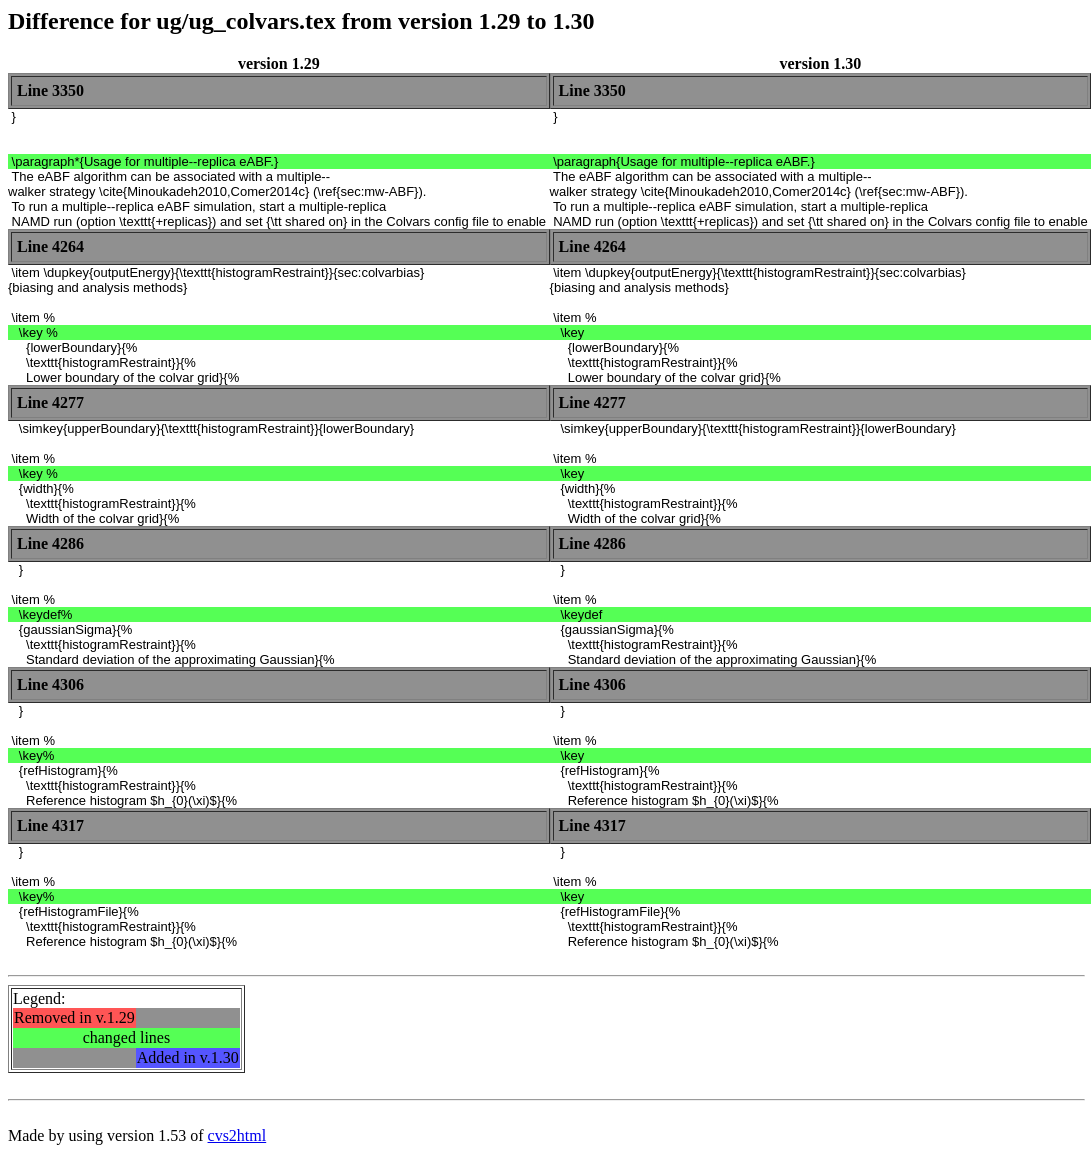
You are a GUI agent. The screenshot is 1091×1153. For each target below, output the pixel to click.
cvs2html (237, 1135)
